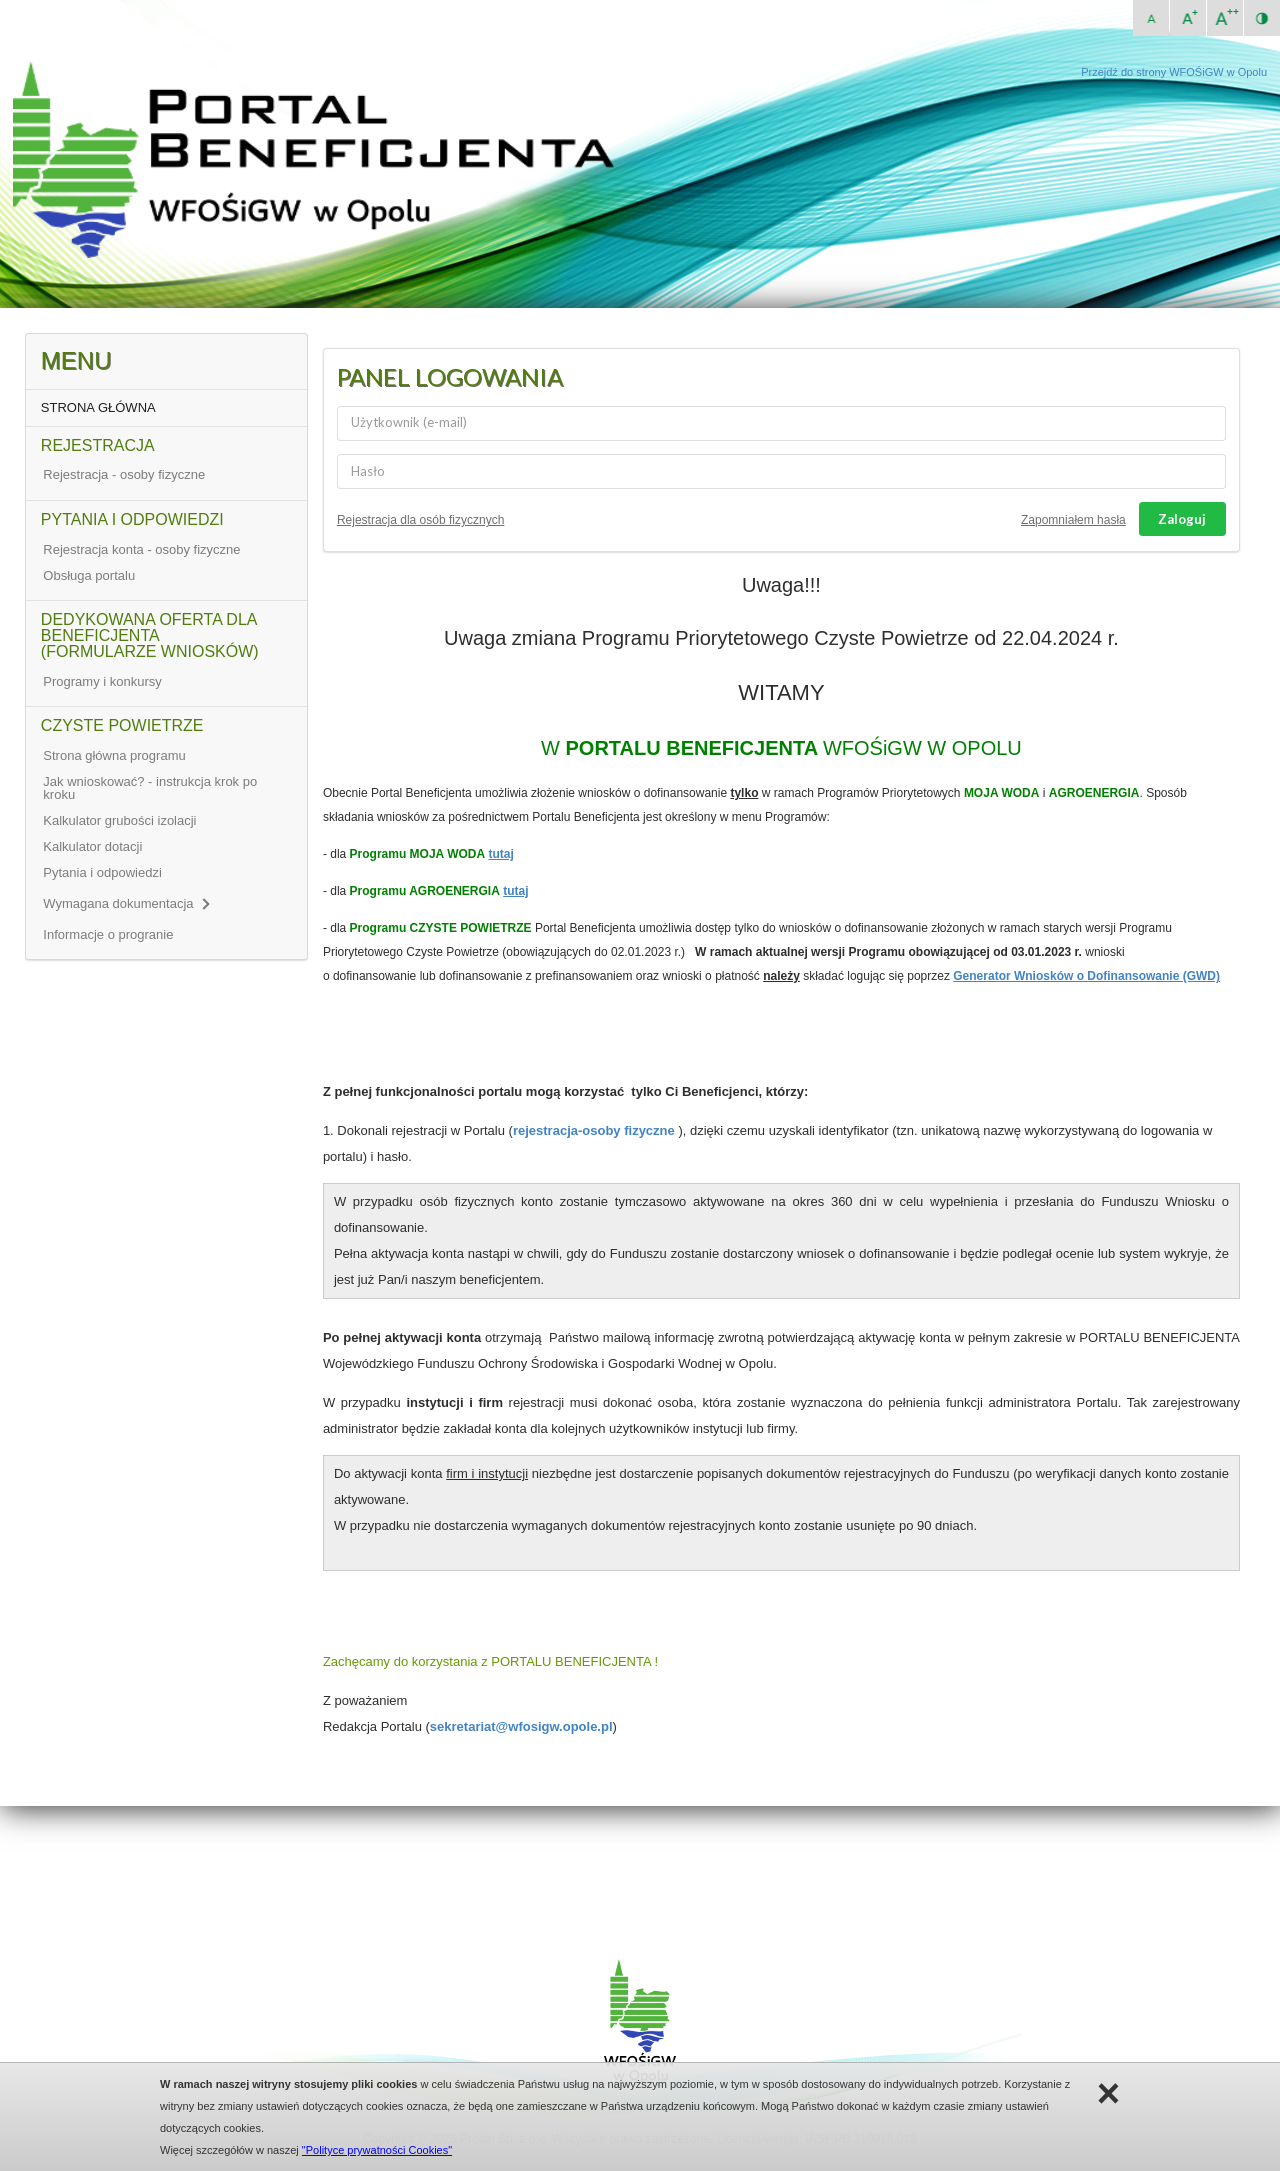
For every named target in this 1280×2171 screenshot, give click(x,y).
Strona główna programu (114, 755)
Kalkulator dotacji (92, 846)
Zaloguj (1182, 519)
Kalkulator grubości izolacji (119, 820)
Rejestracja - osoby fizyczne (124, 474)
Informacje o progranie (108, 934)
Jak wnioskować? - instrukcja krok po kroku (150, 788)
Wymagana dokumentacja (125, 903)
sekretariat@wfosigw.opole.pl (521, 1726)
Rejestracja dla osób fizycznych (420, 520)
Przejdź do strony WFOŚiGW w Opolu (1174, 72)
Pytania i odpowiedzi (102, 872)
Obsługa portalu (89, 575)
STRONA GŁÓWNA (98, 407)
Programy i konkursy (102, 681)
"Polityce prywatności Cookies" (377, 2150)
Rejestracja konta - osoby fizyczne (141, 549)
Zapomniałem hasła (1073, 520)
